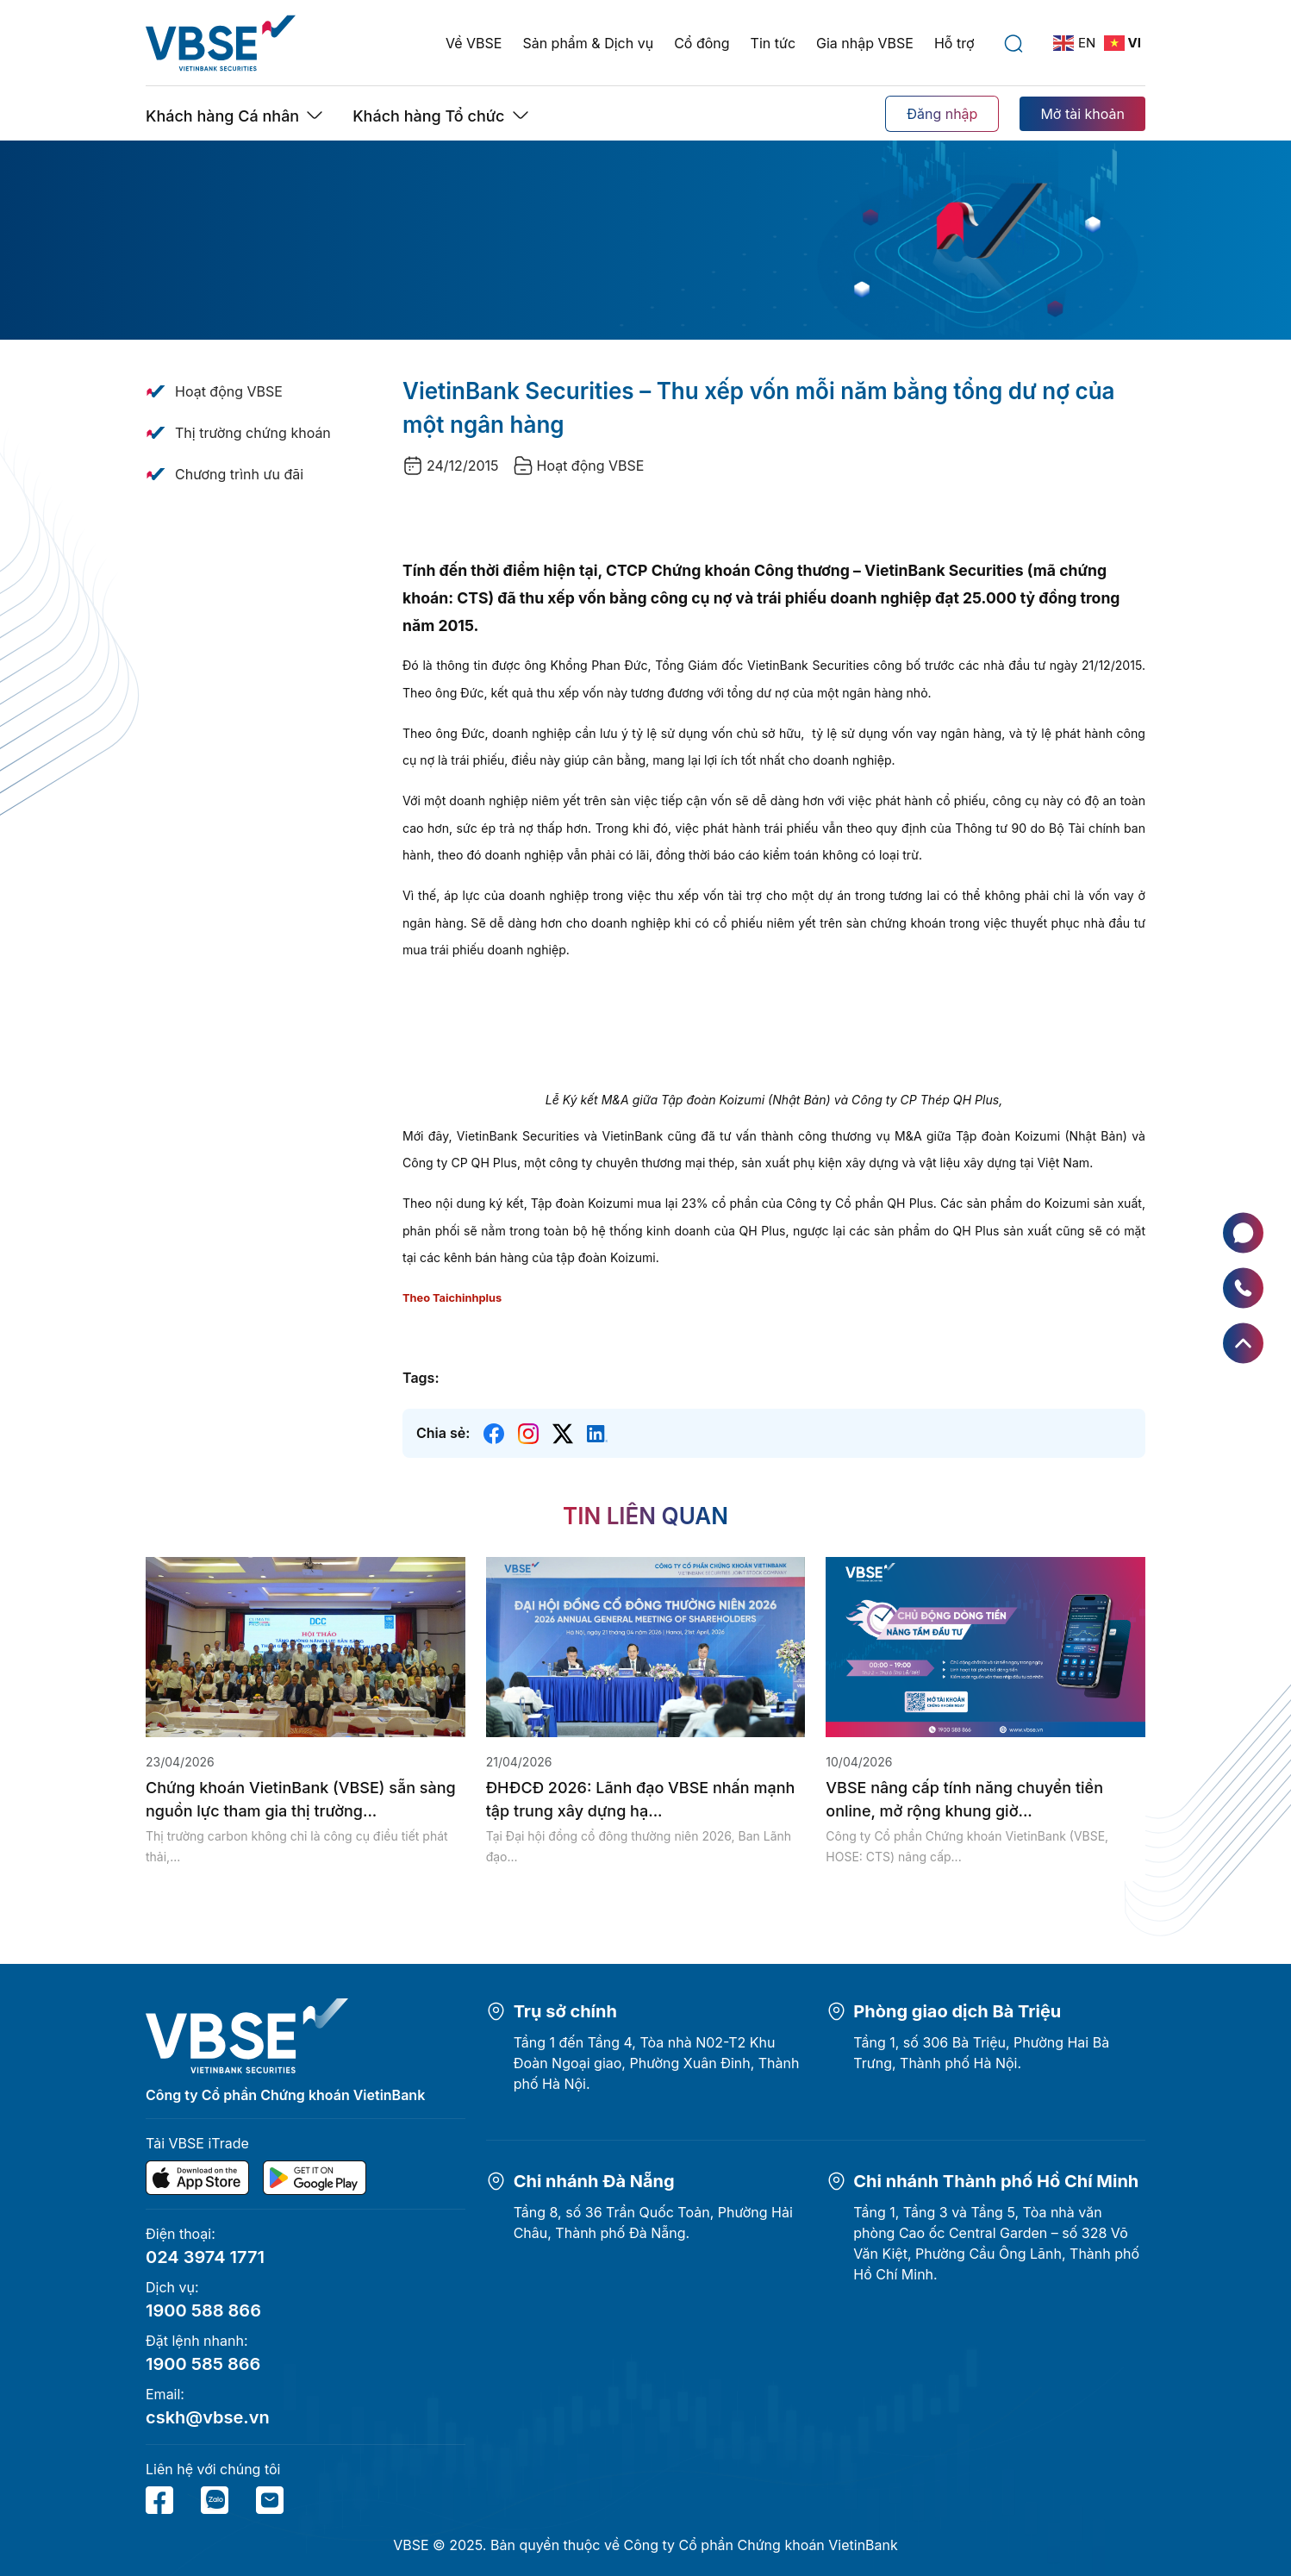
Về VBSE (474, 43)
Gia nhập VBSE (865, 43)
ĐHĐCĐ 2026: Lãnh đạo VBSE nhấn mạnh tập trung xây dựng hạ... (640, 1799)
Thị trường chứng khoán (253, 432)
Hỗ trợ (954, 43)
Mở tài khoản (1082, 113)
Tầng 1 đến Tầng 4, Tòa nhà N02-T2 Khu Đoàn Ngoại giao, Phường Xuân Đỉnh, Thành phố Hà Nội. (657, 2063)
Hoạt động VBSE (229, 391)
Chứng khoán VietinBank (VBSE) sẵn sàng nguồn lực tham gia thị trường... (301, 1799)
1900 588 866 (203, 2310)
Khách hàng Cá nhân (222, 116)
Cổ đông (701, 43)
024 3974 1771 (205, 2257)
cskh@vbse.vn (208, 2417)
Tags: (420, 1377)
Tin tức (773, 43)
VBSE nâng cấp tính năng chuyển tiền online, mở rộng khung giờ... (964, 1799)
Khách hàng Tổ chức (428, 116)
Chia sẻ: (443, 1432)
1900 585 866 (203, 2364)
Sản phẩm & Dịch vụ (587, 43)
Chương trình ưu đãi (239, 474)
